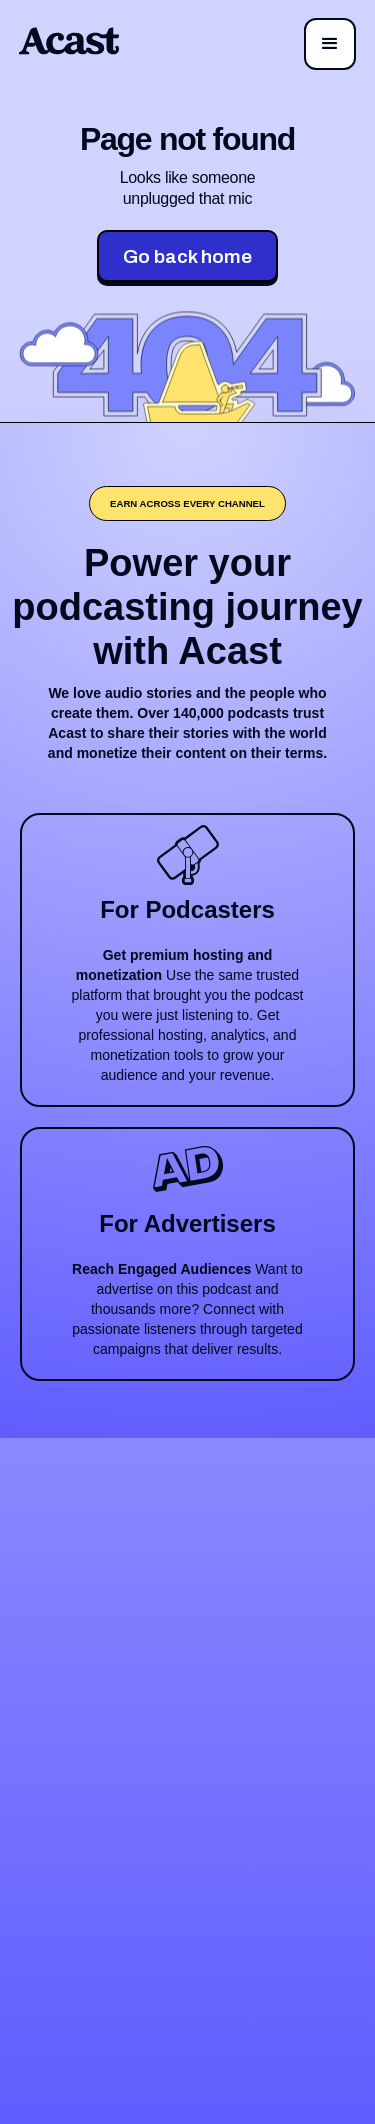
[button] (330, 44)
